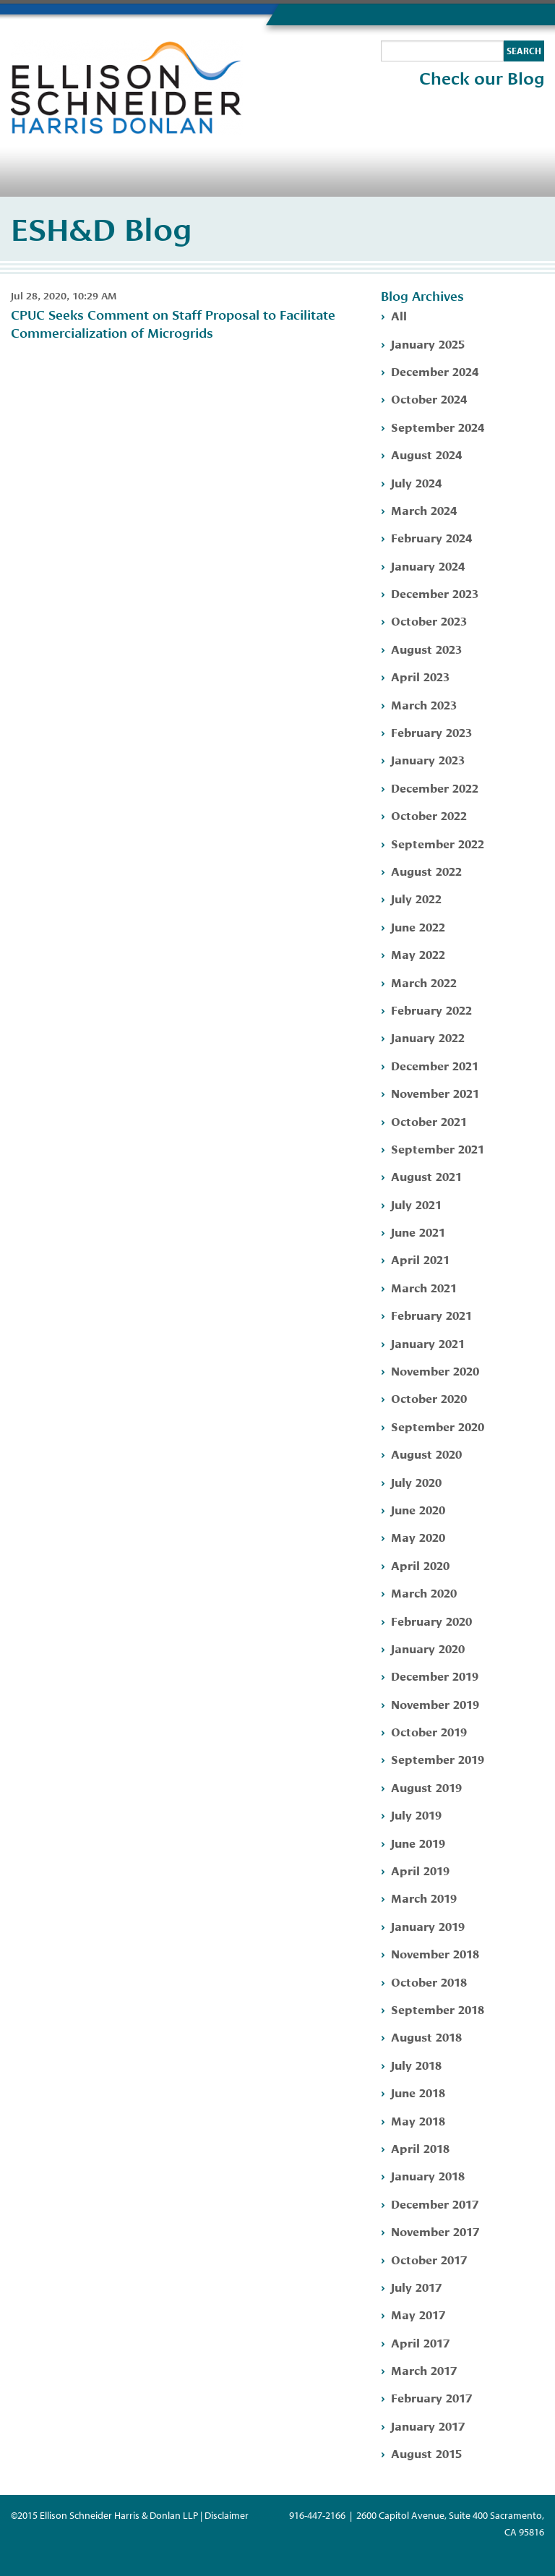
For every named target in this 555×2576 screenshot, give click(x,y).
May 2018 (418, 2120)
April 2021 (420, 1258)
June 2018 (418, 2092)
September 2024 (437, 426)
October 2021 (429, 1120)
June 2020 (418, 1509)
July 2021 (416, 1203)
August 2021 (426, 1175)
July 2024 (416, 482)
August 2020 (426, 1453)
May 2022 (418, 953)
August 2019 (426, 1786)
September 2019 (437, 1758)
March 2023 (424, 704)
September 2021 (437, 1148)
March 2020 (424, 1592)
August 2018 (426, 2036)
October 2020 (429, 1397)
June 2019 (418, 1842)
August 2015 (426, 2452)
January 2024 (428, 565)
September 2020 (437, 1425)
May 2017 (418, 2314)
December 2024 (434, 370)
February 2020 (431, 1620)
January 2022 (428, 1036)
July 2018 (416, 2064)
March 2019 (424, 1897)
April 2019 (420, 1869)
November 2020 (435, 1370)
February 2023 (431, 731)
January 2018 (428, 2175)
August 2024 (426, 453)
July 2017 (416, 2286)
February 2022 (431, 1009)
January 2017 (428, 2425)
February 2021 (431, 1314)
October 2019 (429, 1731)
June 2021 (418, 1231)
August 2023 (426, 648)
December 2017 (434, 2203)
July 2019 (416, 1814)
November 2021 (435, 1092)
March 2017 (424, 2369)
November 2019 (435, 1703)
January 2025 (428, 343)
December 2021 (434, 1065)
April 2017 (420, 2342)
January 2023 (428, 759)
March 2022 (424, 981)
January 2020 (428, 1647)
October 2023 (429, 620)
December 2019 (434, 1675)
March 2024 (424, 509)
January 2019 (428, 1925)
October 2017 (429, 2259)
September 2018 (437, 2008)
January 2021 (428, 1342)
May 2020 (418, 1536)
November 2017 (435, 2230)
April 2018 (420, 2147)
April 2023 (420, 676)
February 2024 (431, 537)
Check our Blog (481, 79)
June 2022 (418, 926)
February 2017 (431, 2397)
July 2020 (416, 1481)
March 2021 (424, 1287)
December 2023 (434, 592)
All (399, 315)
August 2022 (426, 870)
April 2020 (420, 1564)
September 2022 (437, 843)
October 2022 (429, 814)
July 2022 (416, 898)
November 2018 (435, 1953)
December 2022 (434, 787)
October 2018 (429, 1981)
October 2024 (429, 398)
